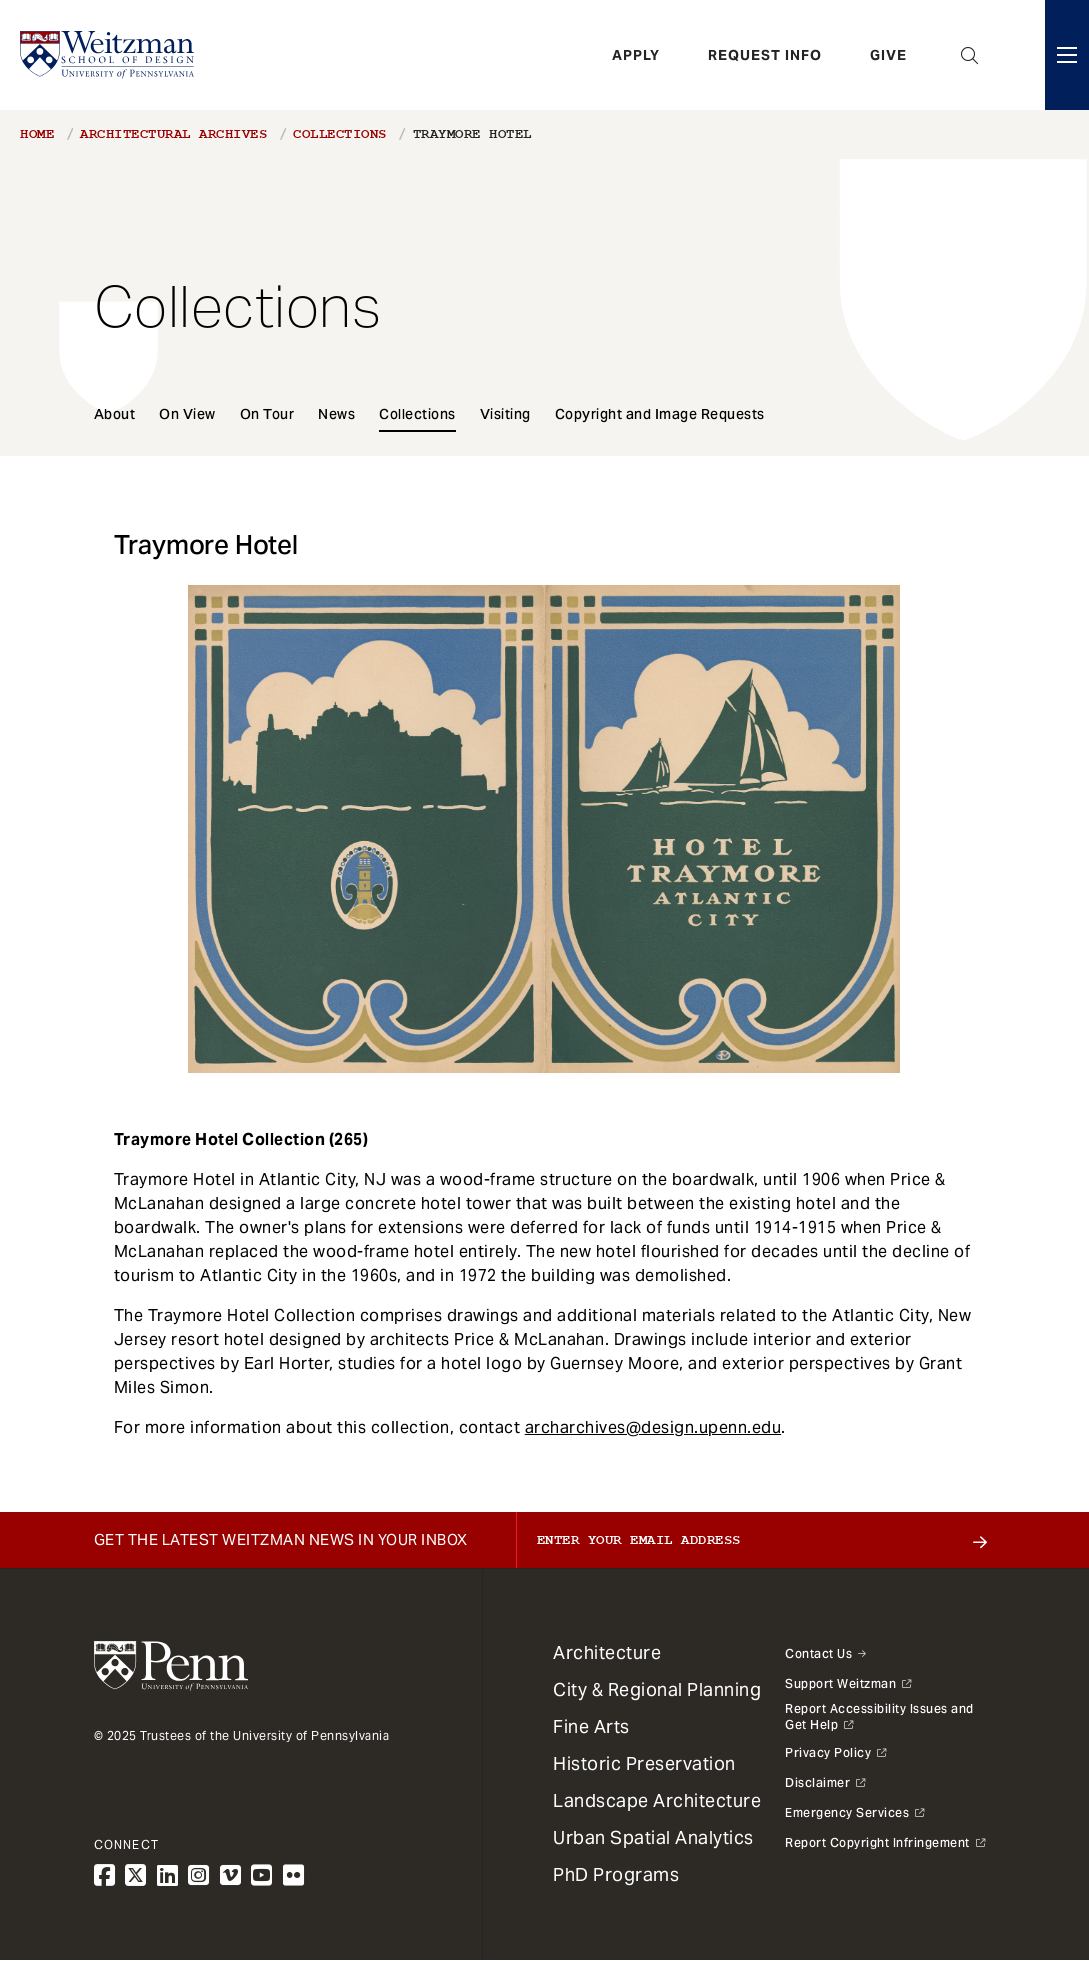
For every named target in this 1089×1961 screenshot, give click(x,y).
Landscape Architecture (657, 1800)
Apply (636, 55)
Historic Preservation (644, 1763)
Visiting (505, 414)
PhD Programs (616, 1874)
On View (187, 414)
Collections (340, 134)
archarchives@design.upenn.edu (653, 1427)
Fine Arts (591, 1726)
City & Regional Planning (657, 1689)
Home (37, 134)
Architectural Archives (173, 134)
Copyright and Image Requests (660, 414)
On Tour (267, 414)
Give (888, 55)
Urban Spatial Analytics (653, 1837)
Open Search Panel (970, 55)
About (115, 414)
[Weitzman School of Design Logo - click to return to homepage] (107, 55)
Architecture (607, 1652)
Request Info (765, 55)
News (336, 414)
